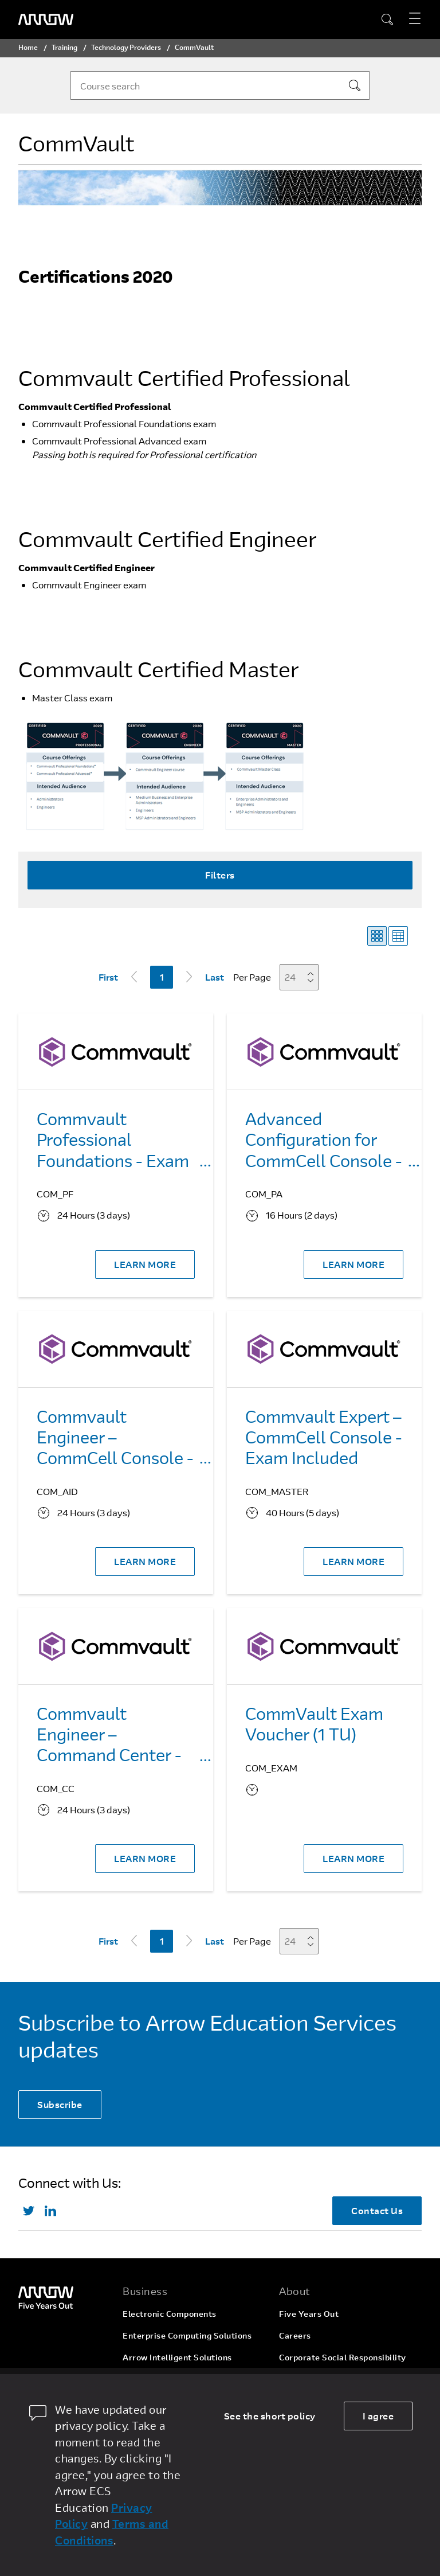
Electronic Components (170, 2313)
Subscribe (59, 2104)
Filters (220, 875)
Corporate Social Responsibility (342, 2357)
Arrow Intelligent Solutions (177, 2357)
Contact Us (377, 2210)
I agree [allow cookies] (378, 2416)
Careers (295, 2335)
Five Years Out (309, 2313)
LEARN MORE (145, 1264)
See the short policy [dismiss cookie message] (270, 2416)
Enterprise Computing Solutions (187, 2335)
